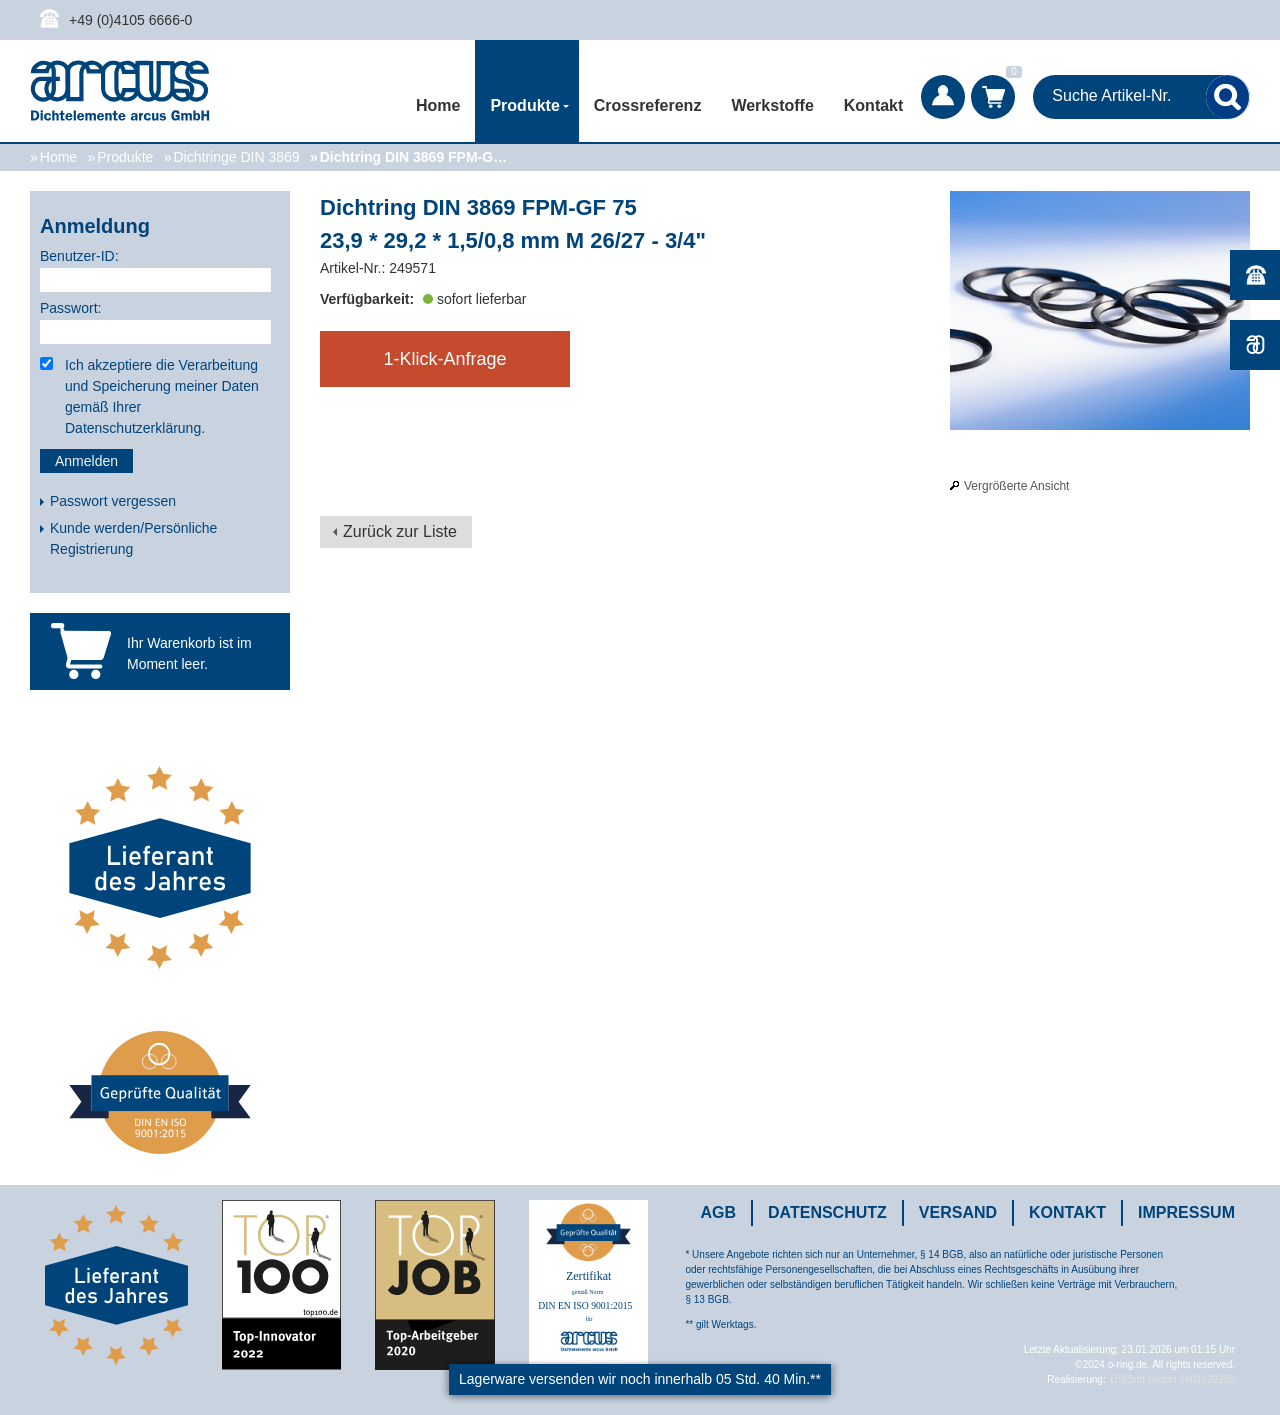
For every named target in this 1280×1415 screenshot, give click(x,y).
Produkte (125, 157)
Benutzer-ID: (79, 256)
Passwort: (70, 308)
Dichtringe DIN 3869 (236, 157)
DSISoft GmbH (1143, 1379)
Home (438, 105)
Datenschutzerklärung (133, 428)
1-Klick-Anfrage (444, 359)
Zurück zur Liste (400, 531)
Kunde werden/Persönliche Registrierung (133, 538)
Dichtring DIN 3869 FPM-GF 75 (417, 157)
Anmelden (86, 461)
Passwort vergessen (113, 501)
